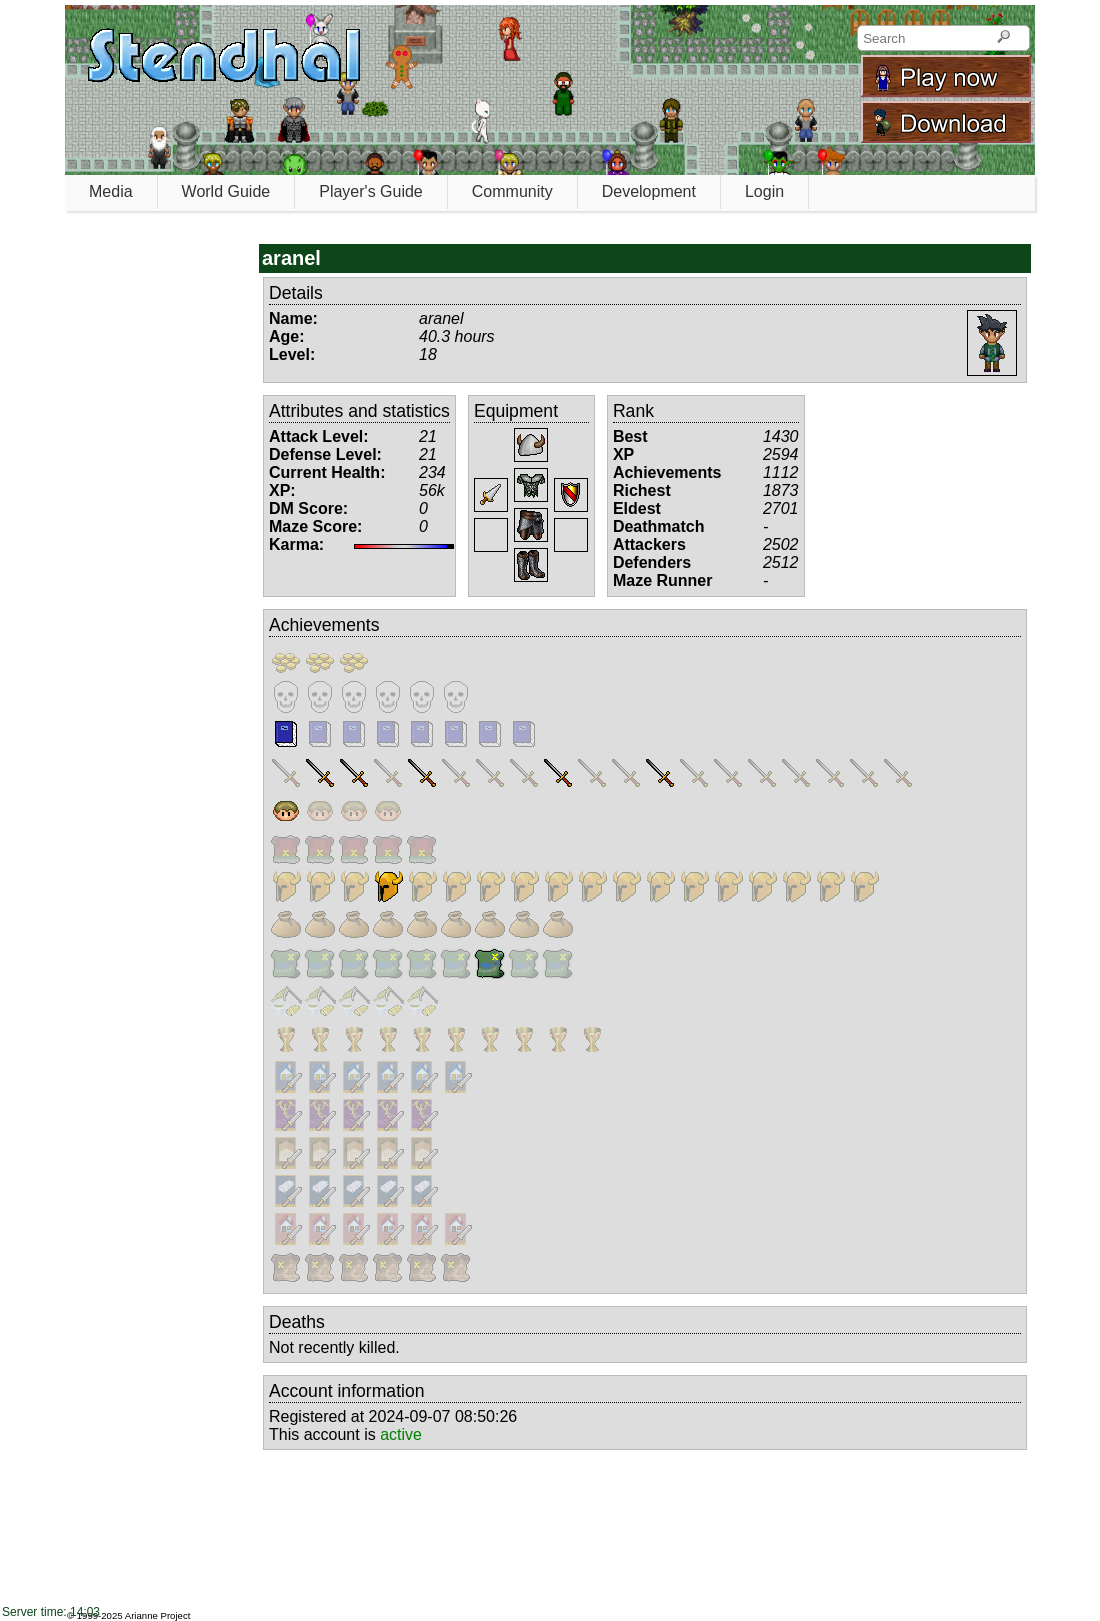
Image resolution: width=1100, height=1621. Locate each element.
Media (111, 191)
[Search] (1003, 38)
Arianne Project (158, 1615)
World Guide (226, 191)
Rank (633, 411)
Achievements (324, 625)
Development (649, 191)
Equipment (516, 411)
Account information (347, 1391)
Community (512, 191)
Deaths (297, 1322)
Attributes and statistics (359, 411)
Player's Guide (371, 191)
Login (764, 191)
